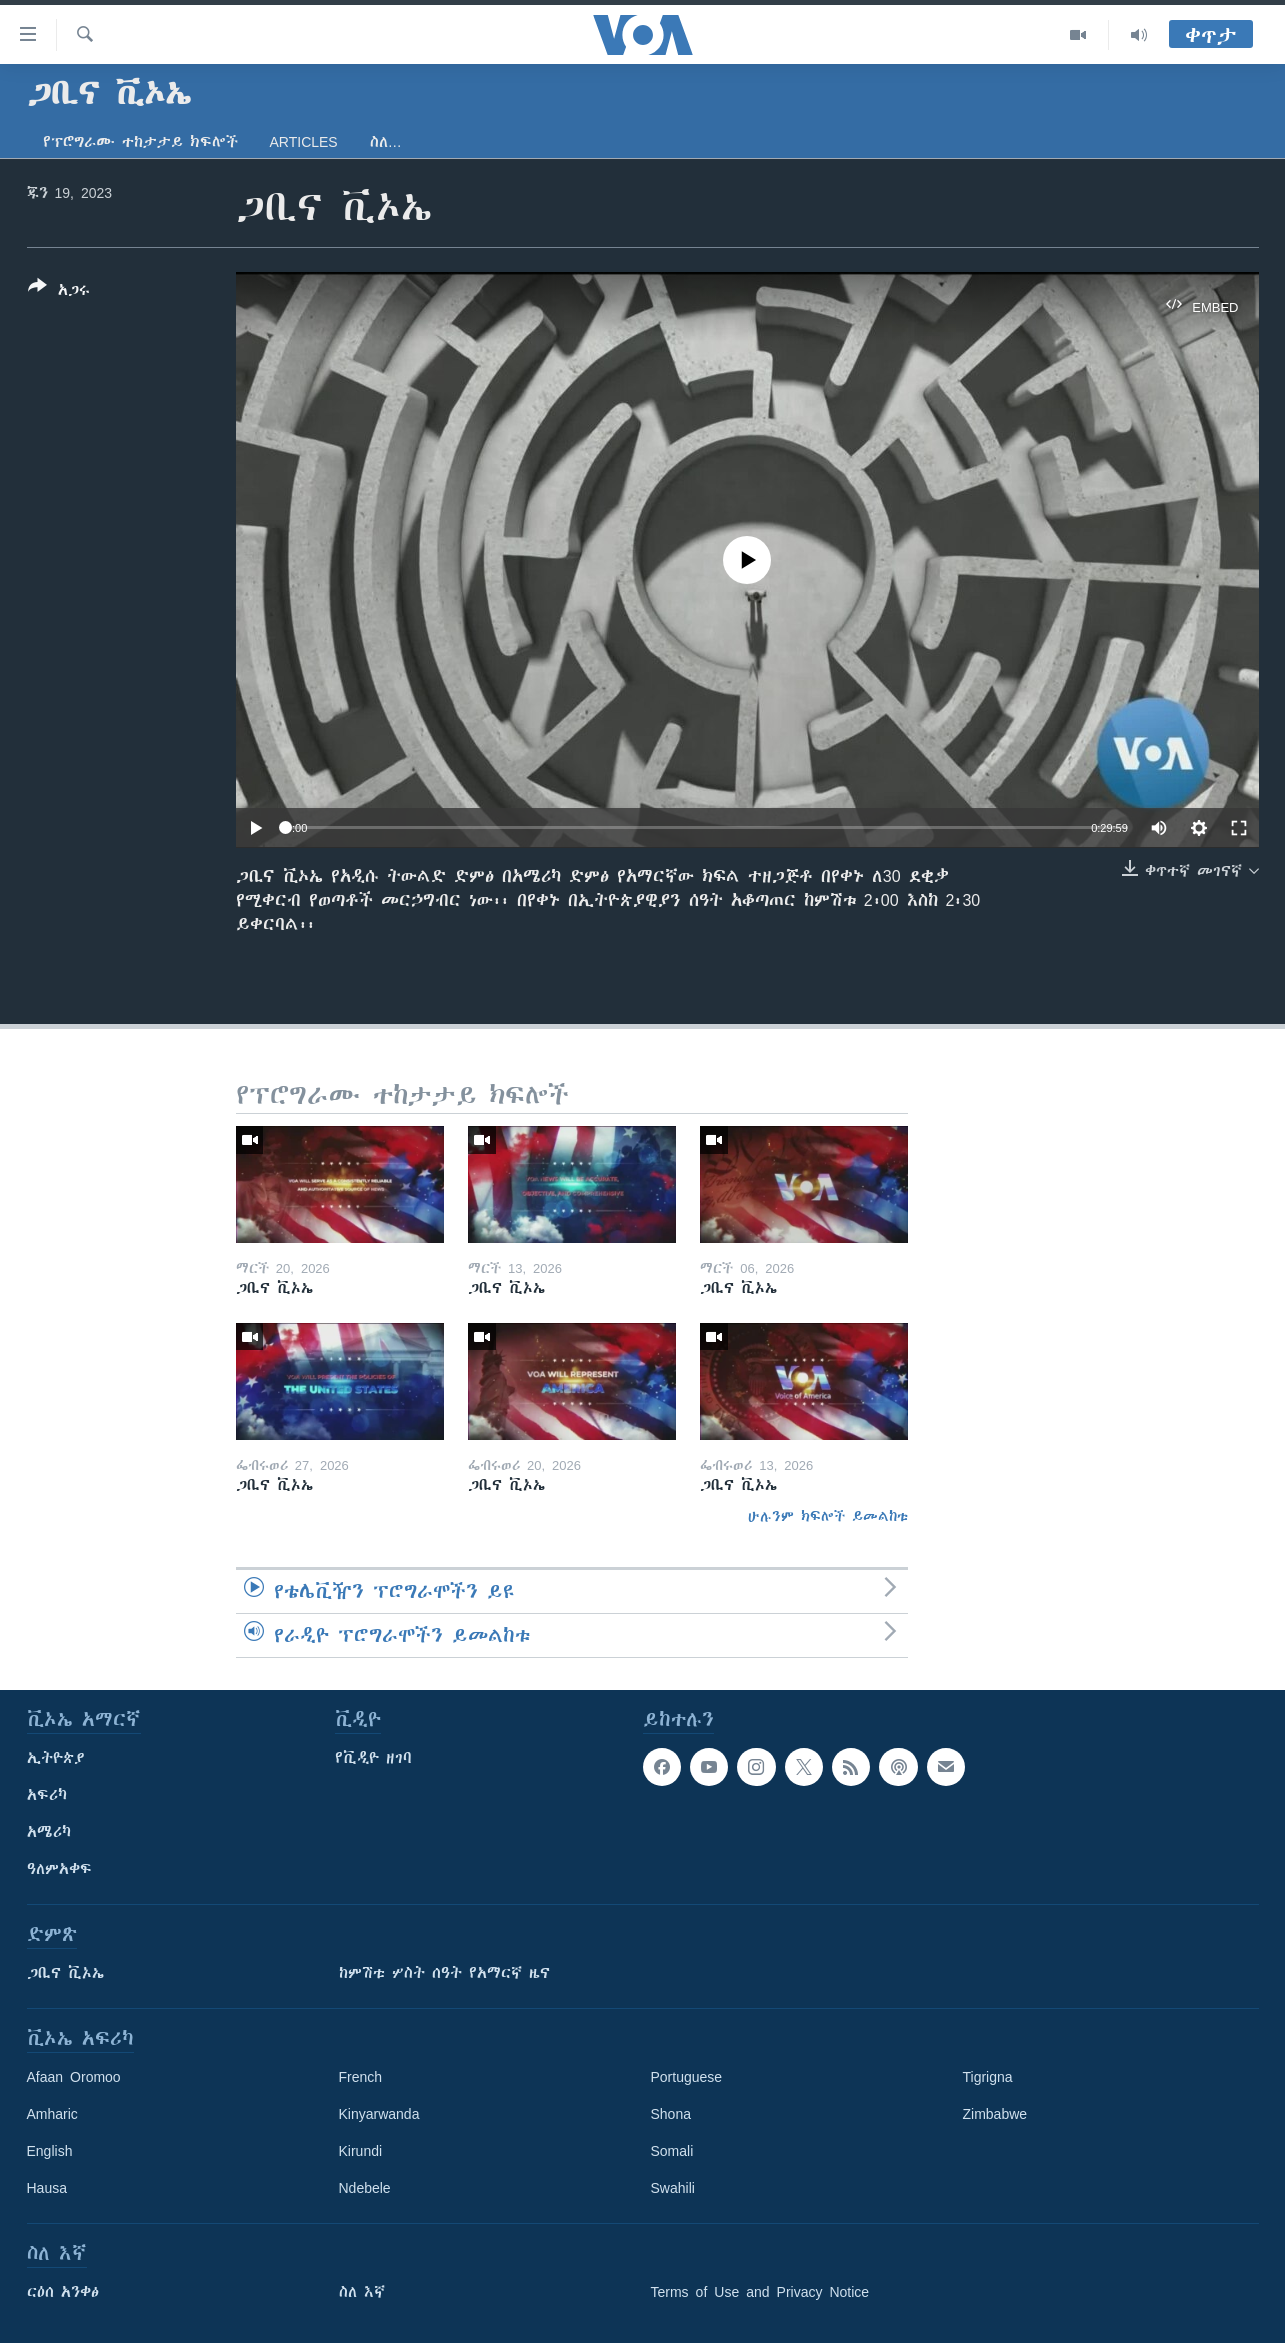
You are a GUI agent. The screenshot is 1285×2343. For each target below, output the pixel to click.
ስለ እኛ (362, 2292)
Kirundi (361, 2151)
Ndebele (365, 2188)
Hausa (47, 2188)
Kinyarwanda (379, 2114)
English (50, 2151)
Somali (672, 2151)
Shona (671, 2114)
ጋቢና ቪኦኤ (65, 1973)
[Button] (59, 292)
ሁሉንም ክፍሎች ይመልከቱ (828, 1516)
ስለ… (386, 142)
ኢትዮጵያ (56, 1758)
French (361, 2077)
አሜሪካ (49, 1832)
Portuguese (687, 2077)
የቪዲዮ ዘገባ (373, 1758)
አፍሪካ (47, 1795)
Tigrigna (988, 2077)
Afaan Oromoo (74, 2077)
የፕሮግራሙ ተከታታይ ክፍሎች (140, 142)
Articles (304, 142)
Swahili (673, 2188)
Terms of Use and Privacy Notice (760, 2292)
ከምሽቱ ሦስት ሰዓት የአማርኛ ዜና (444, 1973)
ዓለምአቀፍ (59, 1869)
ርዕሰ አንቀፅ (63, 2292)
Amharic (52, 2114)
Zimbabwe (995, 2114)
